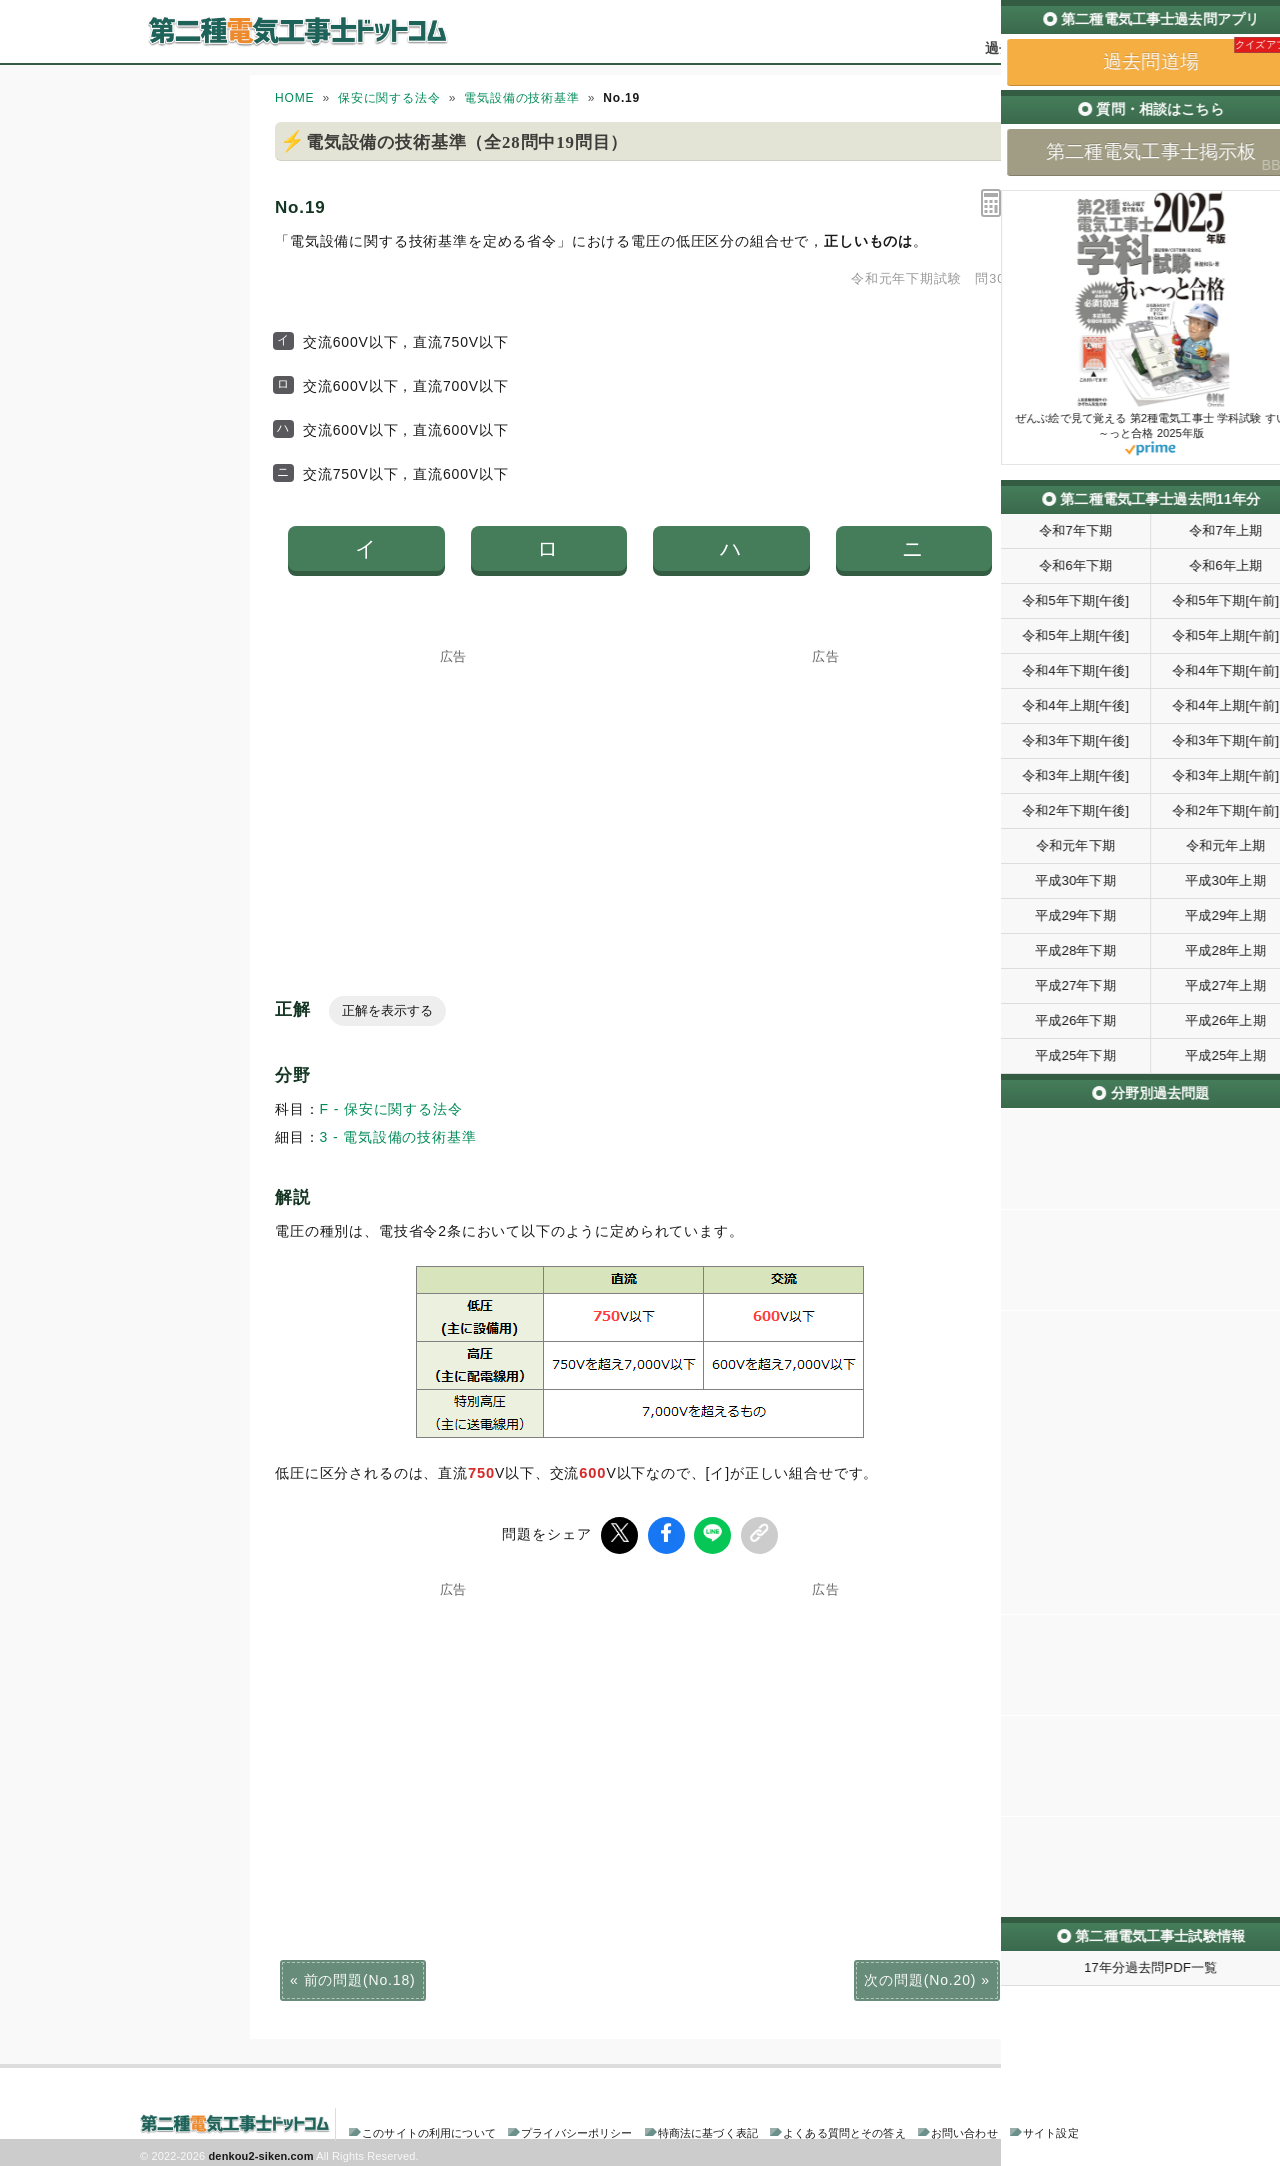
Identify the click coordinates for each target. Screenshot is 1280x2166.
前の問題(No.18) (360, 1977)
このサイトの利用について (429, 2130)
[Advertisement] (454, 789)
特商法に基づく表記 (708, 2130)
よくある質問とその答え (844, 2130)
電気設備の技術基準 (522, 98)
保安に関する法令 (389, 98)
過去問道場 (1020, 48)
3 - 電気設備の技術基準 (398, 1137)
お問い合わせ (964, 2130)
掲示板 (1105, 48)
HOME (294, 98)
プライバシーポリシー (576, 2130)
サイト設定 (1051, 2130)
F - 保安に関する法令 (391, 1109)
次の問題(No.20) (920, 1977)
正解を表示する (387, 1010)
